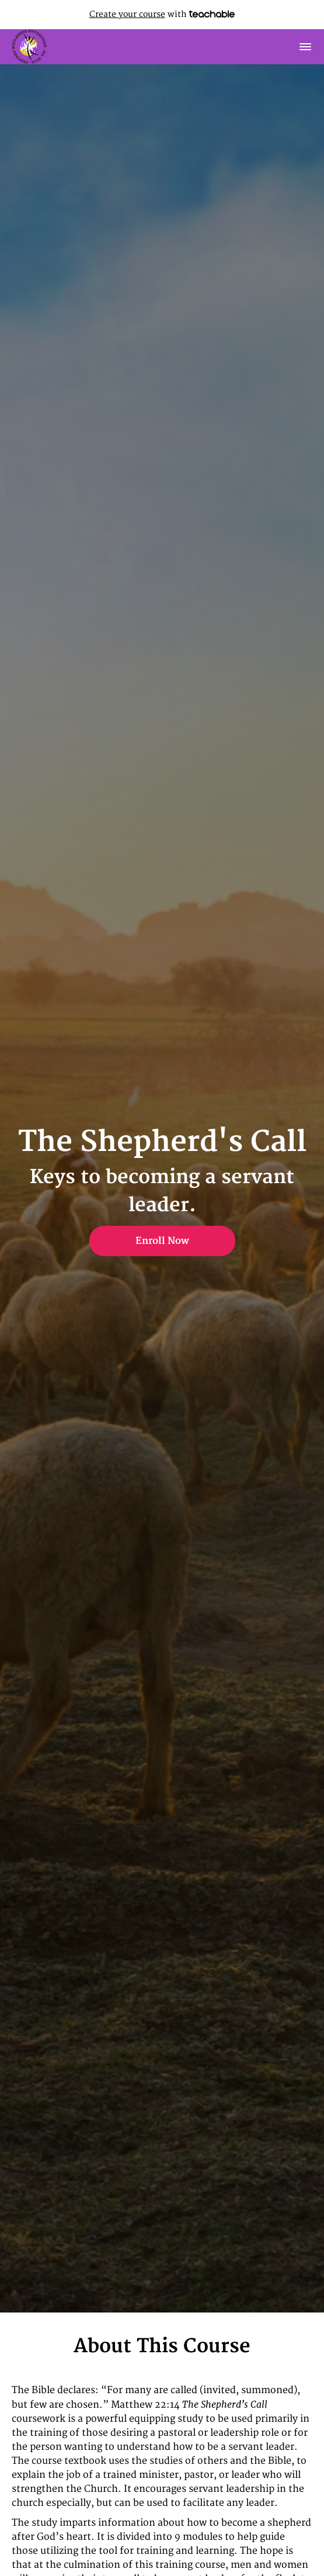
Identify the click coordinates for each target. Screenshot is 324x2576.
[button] (305, 46)
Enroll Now (162, 1241)
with (162, 14)
